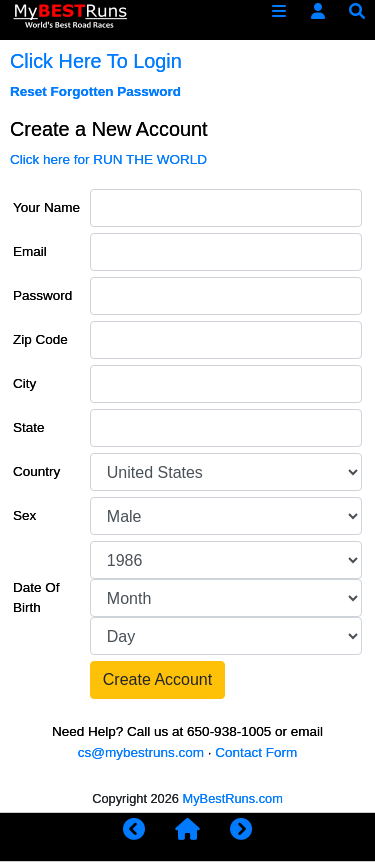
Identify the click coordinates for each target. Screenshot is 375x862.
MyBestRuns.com (233, 798)
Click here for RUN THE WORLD (108, 159)
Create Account (157, 679)
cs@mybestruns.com (141, 752)
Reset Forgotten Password (95, 91)
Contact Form (256, 752)
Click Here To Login (96, 61)
